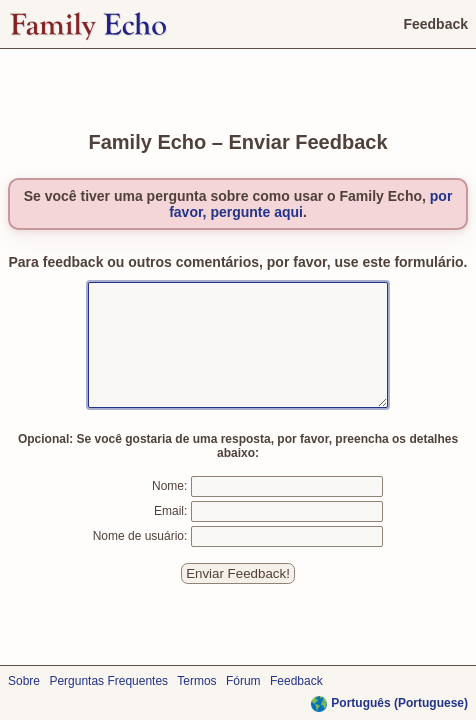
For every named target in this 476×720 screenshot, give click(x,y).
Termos (196, 681)
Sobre (24, 681)
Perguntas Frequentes (108, 681)
